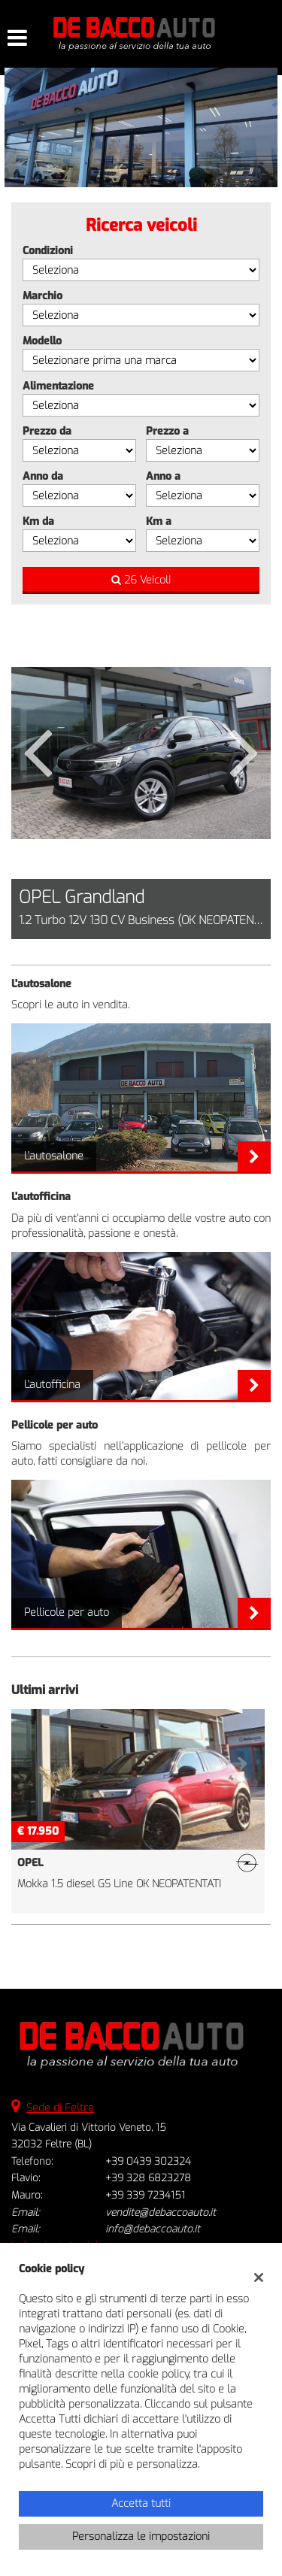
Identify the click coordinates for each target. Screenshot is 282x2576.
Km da (38, 521)
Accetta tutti (141, 2503)
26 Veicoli (141, 580)
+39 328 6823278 (148, 2177)
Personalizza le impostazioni (141, 2536)
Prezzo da (47, 431)
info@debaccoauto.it (152, 2229)
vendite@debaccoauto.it (160, 2212)
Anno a (163, 476)
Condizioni (48, 251)
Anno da (43, 476)
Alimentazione (58, 386)
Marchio (42, 296)
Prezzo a (167, 431)
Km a (158, 521)
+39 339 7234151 (145, 2195)
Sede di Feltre (60, 2108)
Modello (42, 341)
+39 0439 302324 (148, 2161)
